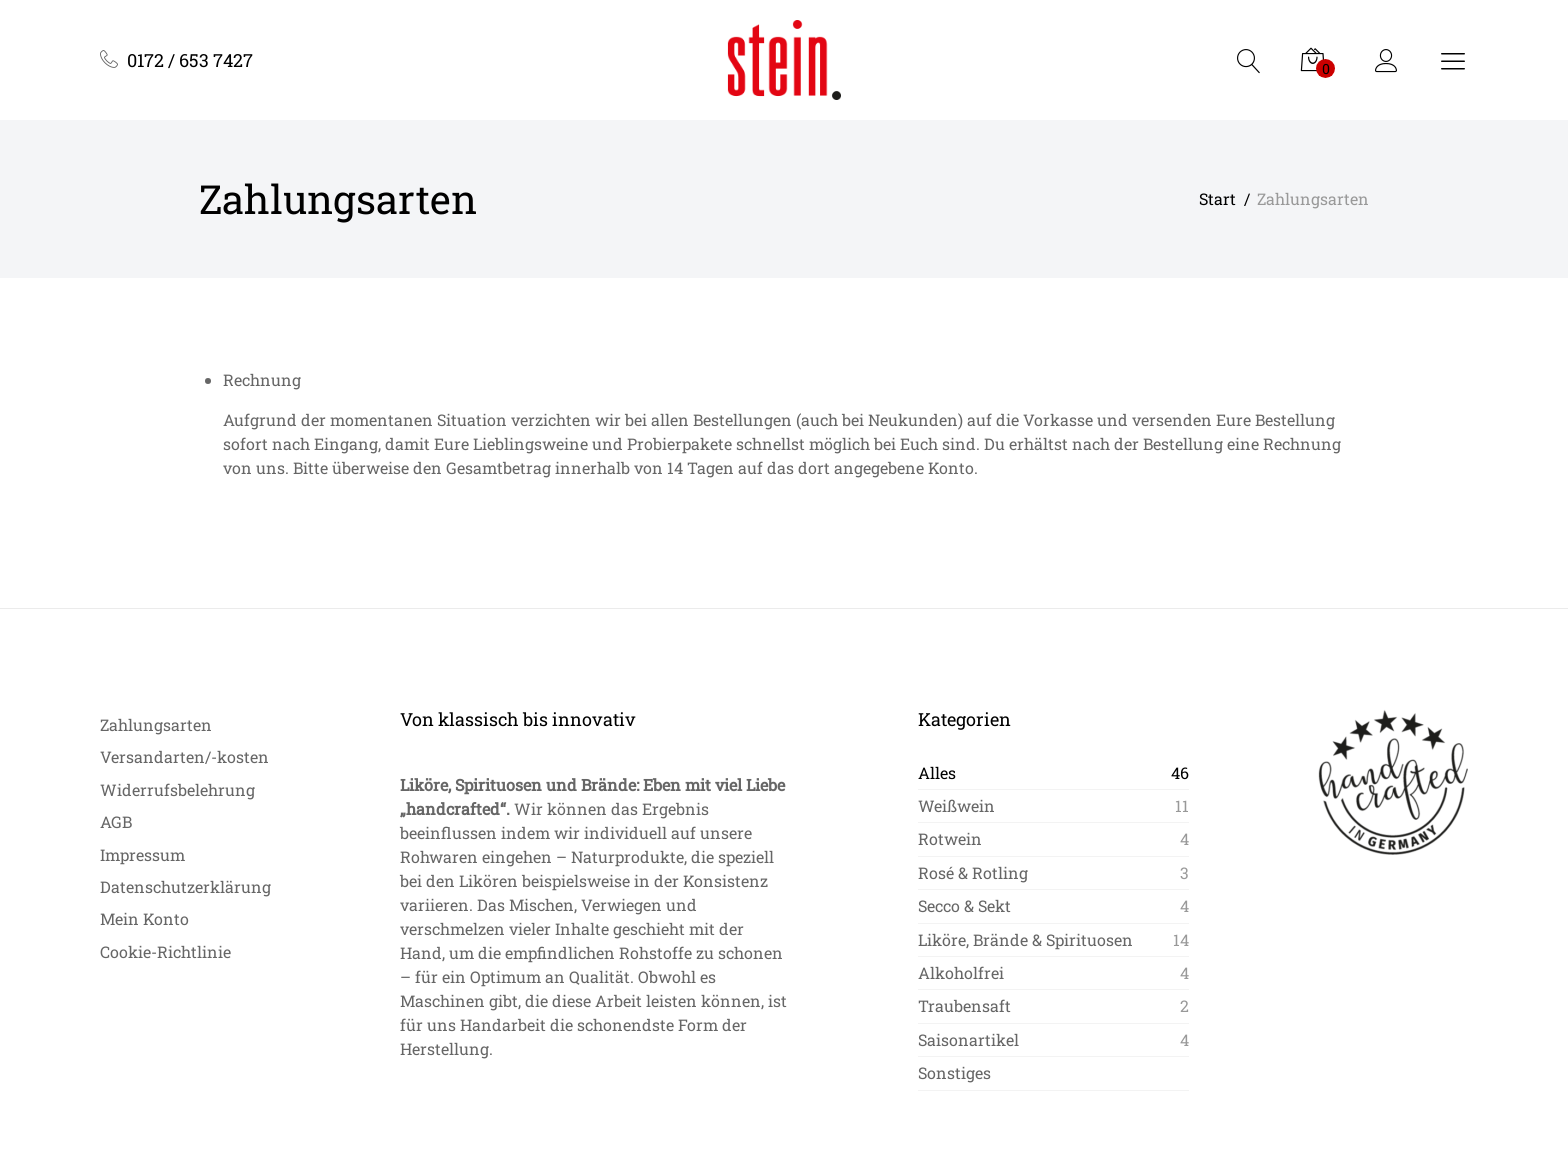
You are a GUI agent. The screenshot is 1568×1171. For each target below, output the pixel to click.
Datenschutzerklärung (185, 886)
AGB (116, 821)
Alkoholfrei (961, 972)
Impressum (142, 854)
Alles (937, 772)
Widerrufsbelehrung (177, 789)
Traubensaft (964, 1005)
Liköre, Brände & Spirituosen (1025, 939)
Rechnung (262, 379)
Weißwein (956, 805)
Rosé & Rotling (973, 872)
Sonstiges (954, 1072)
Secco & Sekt (964, 905)
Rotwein (950, 838)
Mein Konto (144, 918)
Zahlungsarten (156, 724)
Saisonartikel (968, 1039)
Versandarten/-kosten (184, 756)
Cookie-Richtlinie (165, 951)
